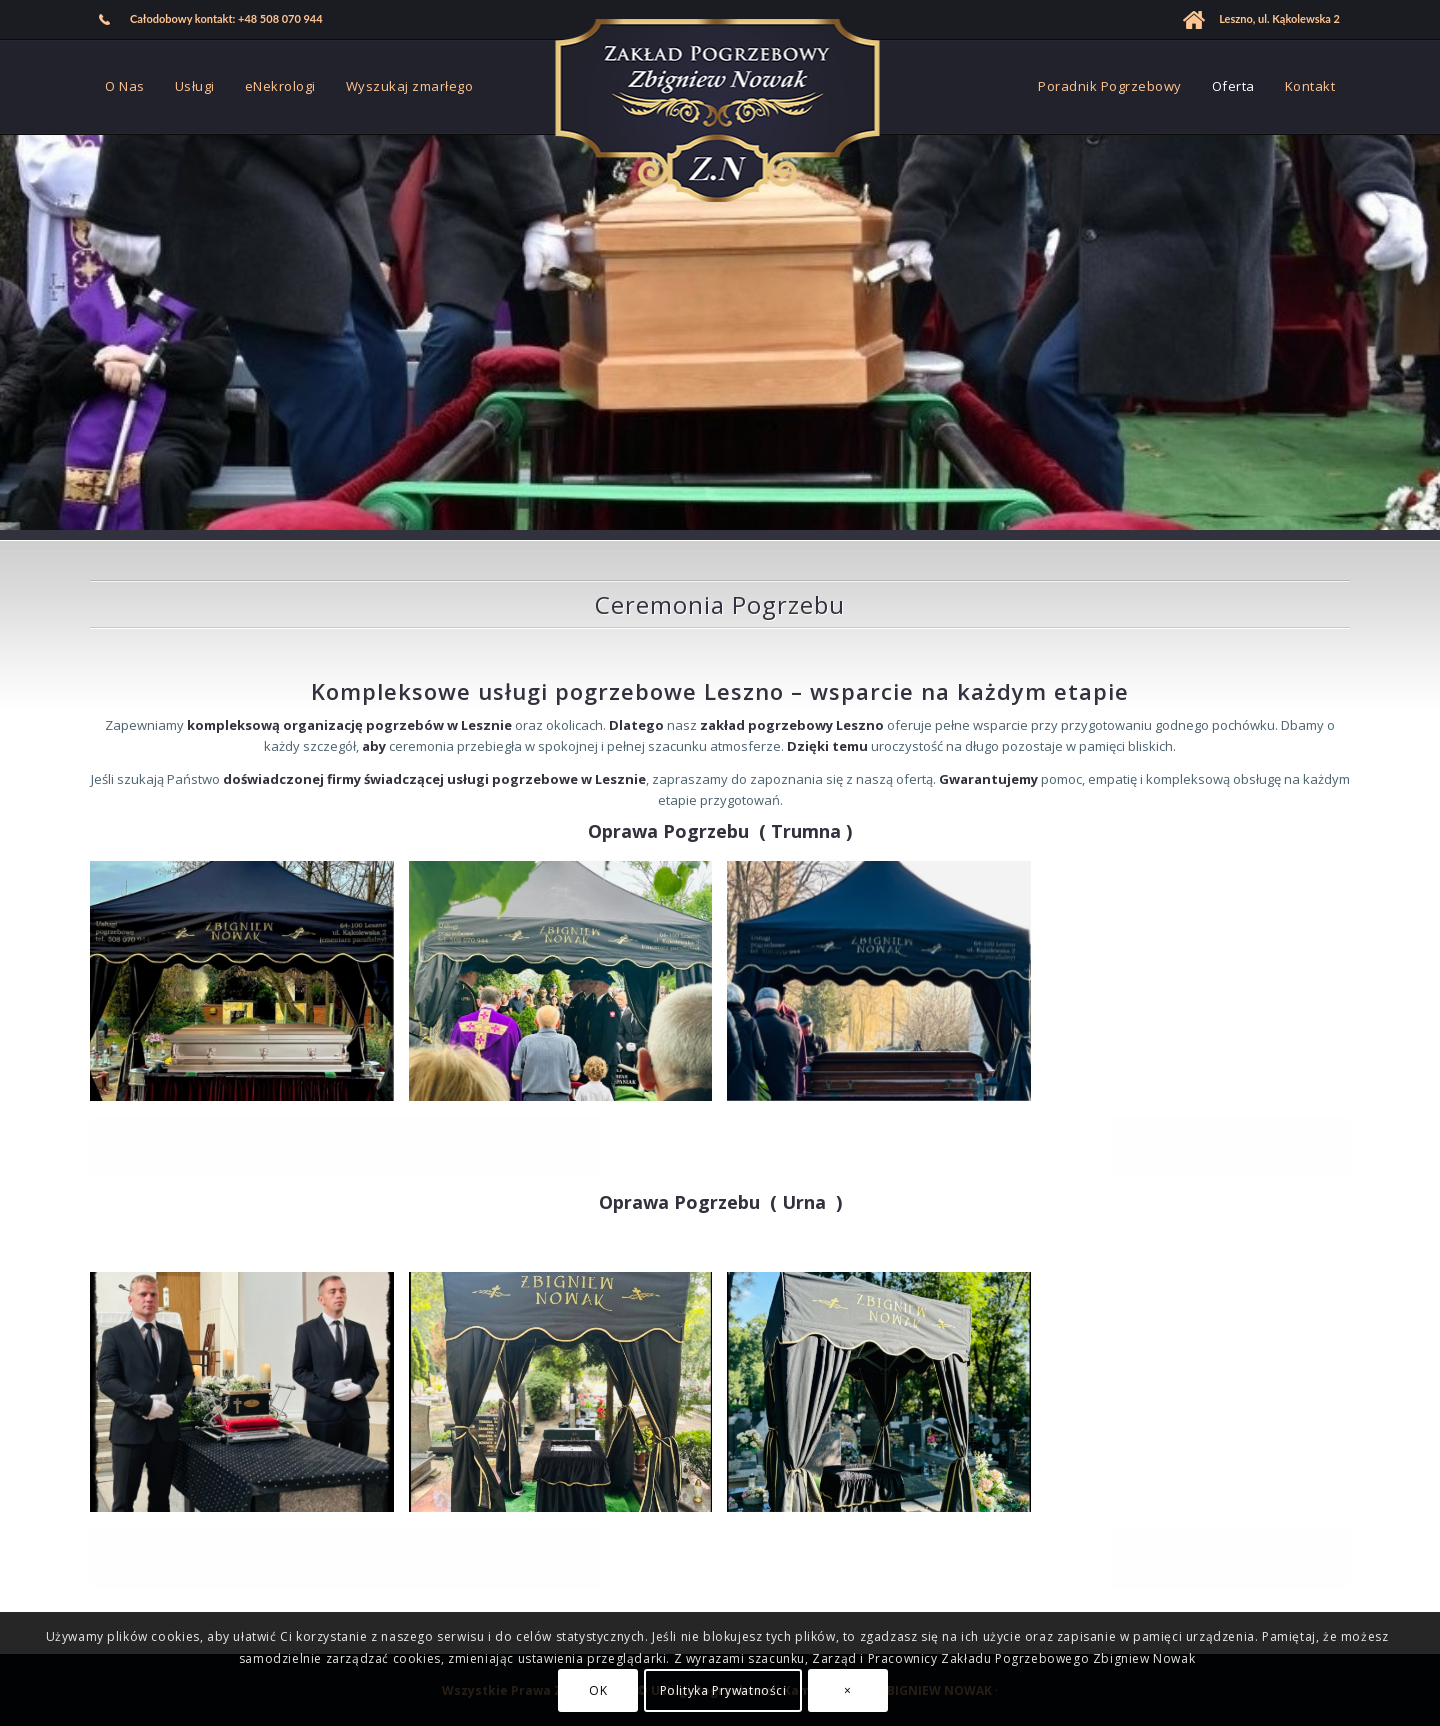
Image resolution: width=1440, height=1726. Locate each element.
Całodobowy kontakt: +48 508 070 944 (226, 18)
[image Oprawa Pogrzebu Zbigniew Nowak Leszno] (568, 1399)
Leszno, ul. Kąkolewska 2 (1279, 18)
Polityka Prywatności (723, 1690)
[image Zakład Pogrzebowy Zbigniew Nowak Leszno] (568, 988)
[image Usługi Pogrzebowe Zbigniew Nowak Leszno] (249, 1399)
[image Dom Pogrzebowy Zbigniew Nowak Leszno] (249, 988)
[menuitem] (211, 20)
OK (598, 1690)
